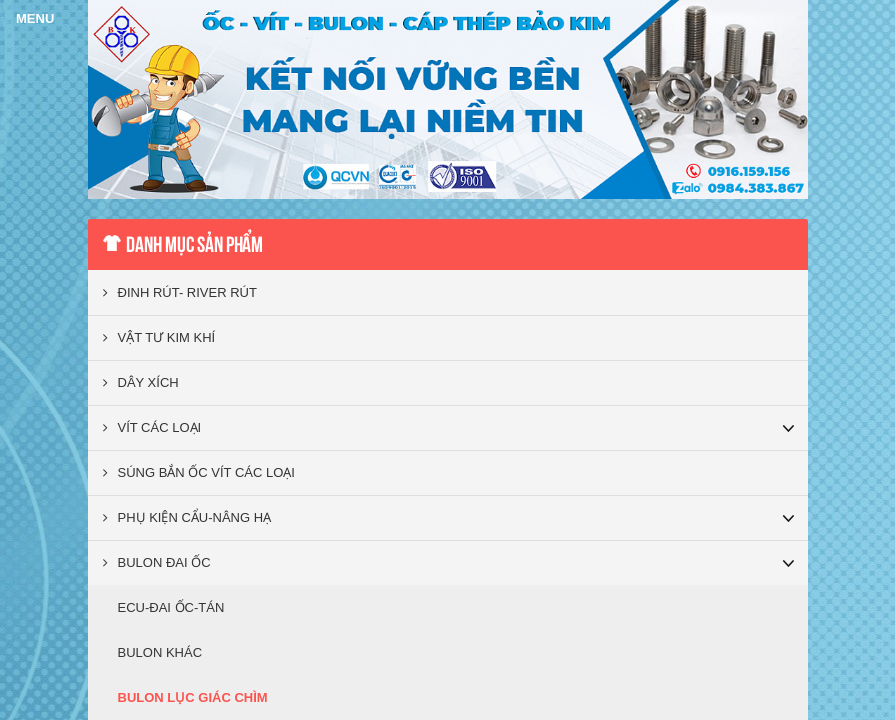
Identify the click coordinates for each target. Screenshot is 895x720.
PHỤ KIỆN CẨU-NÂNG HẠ (187, 517)
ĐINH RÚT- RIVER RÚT (180, 292)
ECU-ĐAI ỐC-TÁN (171, 607)
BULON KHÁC (160, 652)
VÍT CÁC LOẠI (152, 427)
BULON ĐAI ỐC (157, 562)
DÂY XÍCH (141, 382)
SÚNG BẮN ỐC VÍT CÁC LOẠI (199, 472)
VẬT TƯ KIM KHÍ (159, 337)
